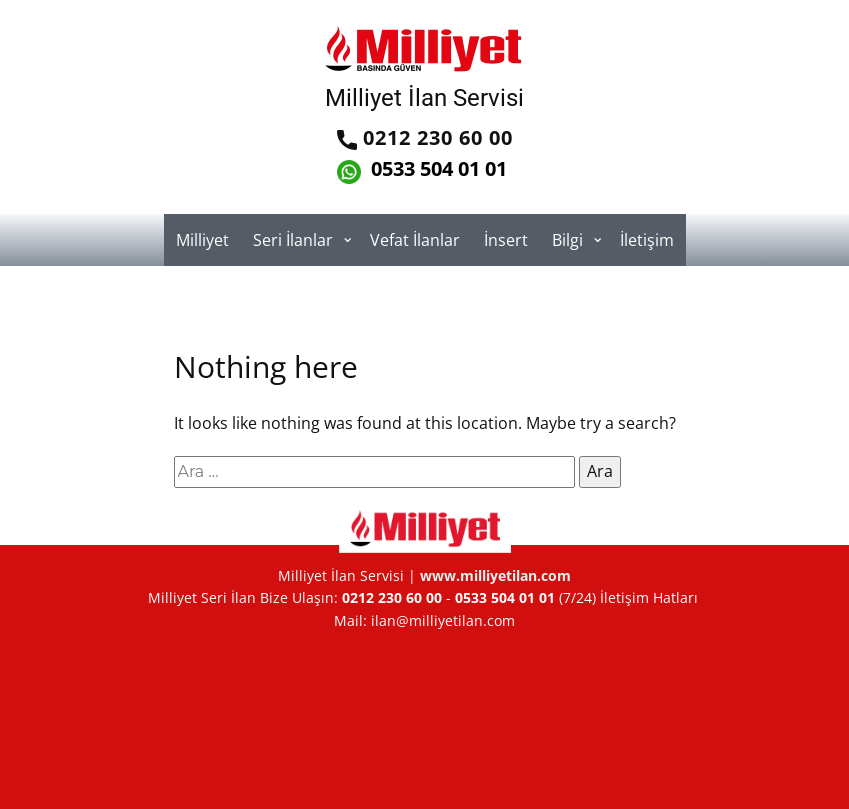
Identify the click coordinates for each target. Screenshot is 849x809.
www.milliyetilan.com (495, 575)
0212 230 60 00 (425, 138)
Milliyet (202, 240)
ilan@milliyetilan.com (443, 620)
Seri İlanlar (293, 240)
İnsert (506, 240)
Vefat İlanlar (415, 240)
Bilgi (567, 240)
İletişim (647, 240)
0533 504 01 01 (424, 170)
